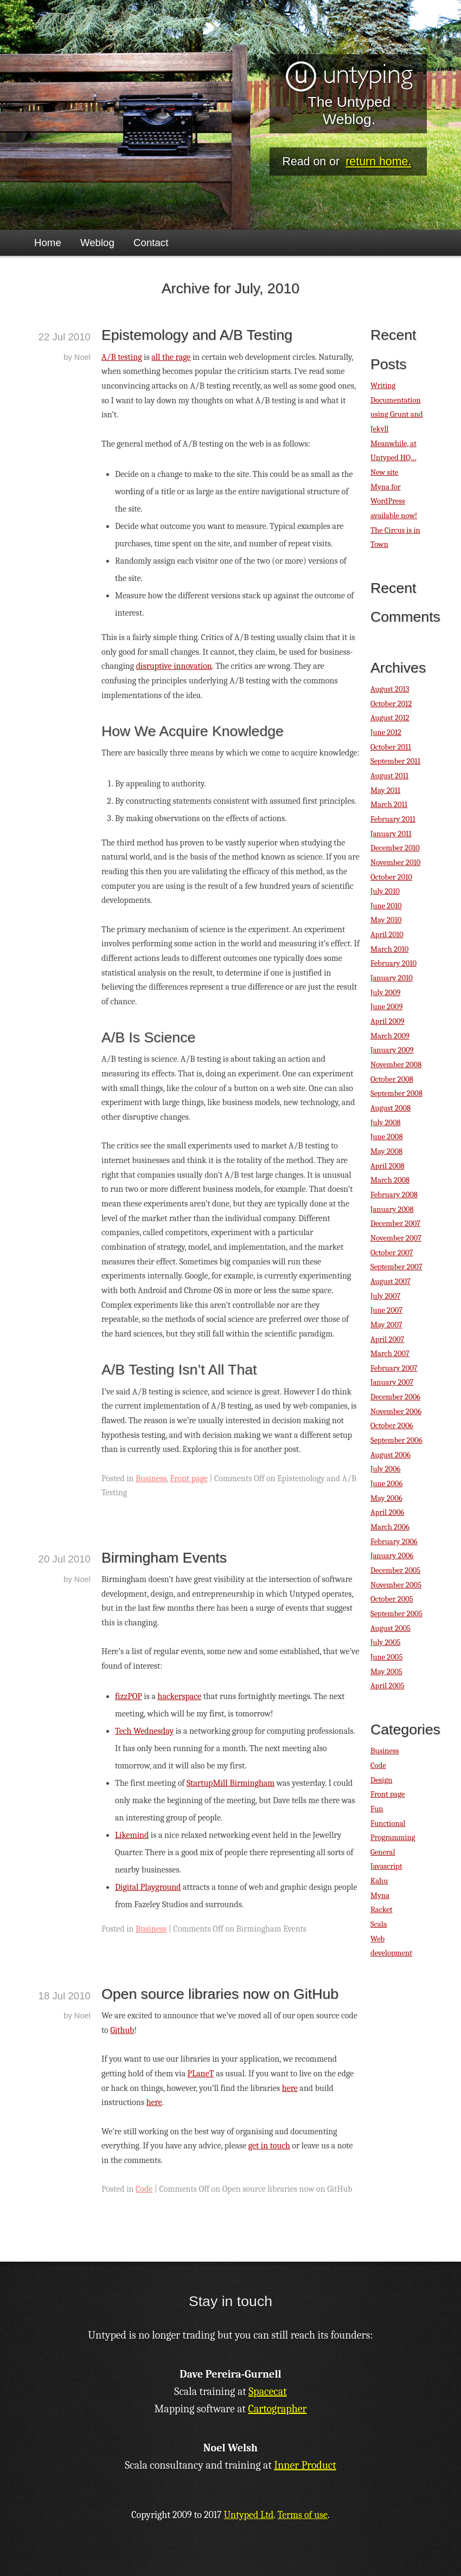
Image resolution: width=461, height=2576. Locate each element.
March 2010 (389, 949)
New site (384, 472)
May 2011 (385, 790)
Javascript (386, 1866)
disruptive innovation (174, 666)
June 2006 (386, 1483)
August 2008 (390, 1108)
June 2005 (386, 1657)
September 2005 (396, 1613)
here (290, 2088)
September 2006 (396, 1440)
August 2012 (389, 717)
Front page (189, 1478)
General (382, 1852)
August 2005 (390, 1628)
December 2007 (395, 1223)
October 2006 (391, 1425)
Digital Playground (148, 1887)
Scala (378, 1924)
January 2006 (391, 1555)
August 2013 (389, 689)
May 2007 (386, 1324)
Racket (381, 1909)
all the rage (170, 357)
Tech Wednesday (144, 1731)
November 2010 (395, 862)
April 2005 (387, 1685)
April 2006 (387, 1512)
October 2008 (391, 1079)
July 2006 (385, 1469)
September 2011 (395, 761)
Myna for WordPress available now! (393, 501)
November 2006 (395, 1411)
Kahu (379, 1881)
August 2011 (389, 775)
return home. (378, 161)
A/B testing (121, 357)
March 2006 (389, 1527)
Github (122, 2030)
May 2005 (386, 1671)
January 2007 (391, 1382)
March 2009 (389, 1036)
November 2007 (395, 1238)
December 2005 (395, 1570)
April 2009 (387, 1021)
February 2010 (393, 963)
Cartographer (277, 2409)
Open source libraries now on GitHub (219, 1994)
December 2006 (395, 1397)
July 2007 (385, 1296)
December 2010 (395, 848)
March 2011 (388, 804)
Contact (150, 242)
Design (381, 1780)
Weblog (97, 242)
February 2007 (394, 1368)
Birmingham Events (164, 1558)
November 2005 (395, 1585)
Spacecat (267, 2391)
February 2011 (392, 819)
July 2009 (385, 992)
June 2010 (386, 906)
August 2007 (390, 1281)
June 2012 (385, 732)
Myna (379, 1895)
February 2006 (394, 1541)
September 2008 (396, 1093)
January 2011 (391, 833)
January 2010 (391, 978)
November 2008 (395, 1064)
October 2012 (391, 703)
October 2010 (391, 877)
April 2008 (387, 1166)
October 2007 (391, 1252)
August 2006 (390, 1455)
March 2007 (389, 1353)
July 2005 (385, 1642)
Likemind (132, 1835)
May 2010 (385, 920)
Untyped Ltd (249, 2515)
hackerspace (180, 1696)
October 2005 (391, 1599)
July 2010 (385, 891)
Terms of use (302, 2515)
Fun (376, 1808)
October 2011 (390, 747)
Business (151, 1478)
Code (144, 2189)
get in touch (269, 2146)
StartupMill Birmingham (230, 1783)
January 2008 (392, 1209)
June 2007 (386, 1310)
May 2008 (386, 1151)
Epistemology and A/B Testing (196, 335)
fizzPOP (128, 1696)
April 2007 (387, 1339)
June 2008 (386, 1136)
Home (47, 242)
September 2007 (396, 1266)
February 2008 (394, 1194)
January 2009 (392, 1050)
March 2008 (389, 1180)
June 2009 (386, 1006)
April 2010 (387, 934)
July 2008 (385, 1122)
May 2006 (386, 1498)
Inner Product (305, 2465)
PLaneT (200, 2073)
